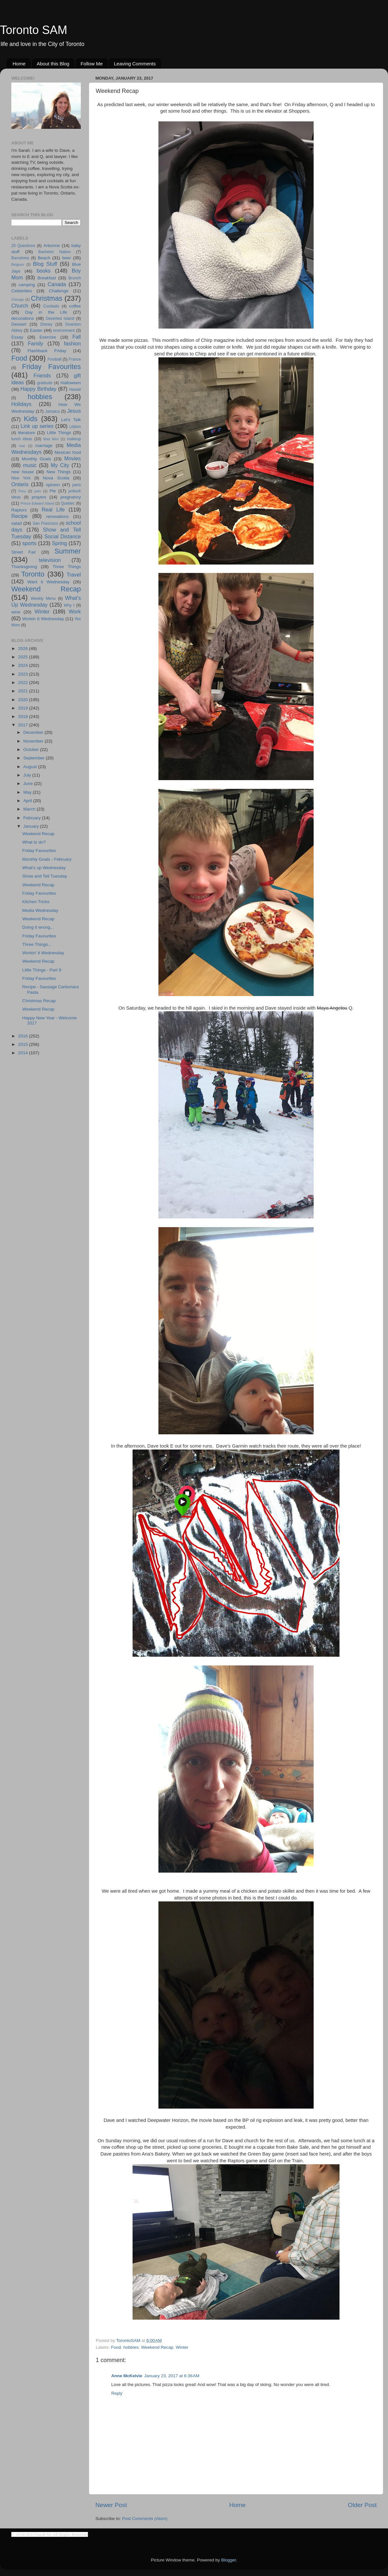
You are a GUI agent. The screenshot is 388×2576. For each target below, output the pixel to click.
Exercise (47, 337)
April (28, 800)
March (30, 809)
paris (76, 485)
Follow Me (91, 63)
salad (16, 523)
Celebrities (21, 290)
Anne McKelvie (126, 2375)
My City (60, 465)
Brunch (75, 278)
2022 (23, 682)
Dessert (19, 324)
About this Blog (53, 63)
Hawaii (75, 389)
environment (64, 330)
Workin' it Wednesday (43, 952)
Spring (59, 543)
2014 (23, 1052)
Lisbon (75, 426)
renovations (57, 516)
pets (37, 491)
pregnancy (70, 497)
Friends (42, 375)
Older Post (362, 2505)
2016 (23, 1036)
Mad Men (51, 439)
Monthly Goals (36, 458)
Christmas (46, 298)
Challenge (59, 290)
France (75, 359)
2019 (23, 708)
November (34, 741)
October (31, 749)
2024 (23, 665)
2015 (23, 1044)
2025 (23, 657)
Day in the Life (46, 312)
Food (116, 2347)
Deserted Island (60, 318)
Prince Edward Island (37, 503)
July (27, 775)
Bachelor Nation (54, 252)
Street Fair (23, 552)
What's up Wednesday (44, 867)
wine (15, 612)
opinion (53, 484)
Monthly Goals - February (46, 859)
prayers (39, 497)
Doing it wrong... (38, 927)
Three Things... (37, 944)
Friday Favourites (51, 367)
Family (35, 343)
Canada (57, 284)
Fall (76, 337)
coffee (75, 306)
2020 (23, 699)
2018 (23, 716)
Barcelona (20, 258)
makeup (74, 439)
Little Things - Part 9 (41, 970)
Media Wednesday (40, 910)
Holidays (21, 404)
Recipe (19, 516)
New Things (58, 471)
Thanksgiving (24, 566)
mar (22, 446)
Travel (74, 574)
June (28, 783)
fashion (72, 343)
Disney (46, 324)
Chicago (17, 299)
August (30, 766)
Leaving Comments (135, 63)
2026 (23, 648)
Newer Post (111, 2505)
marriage (43, 445)
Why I (69, 605)
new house (22, 471)
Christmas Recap (39, 1000)
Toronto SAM (33, 30)
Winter (182, 2347)
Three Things (67, 566)
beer (66, 257)
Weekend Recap (157, 2347)
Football (54, 359)
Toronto (33, 574)
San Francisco (45, 523)
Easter (36, 330)
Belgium (17, 264)
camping (26, 284)
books (43, 271)
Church (19, 305)
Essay (17, 337)
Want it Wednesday (48, 581)
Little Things (59, 432)
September (34, 758)
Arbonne (51, 245)
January (31, 826)
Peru (22, 491)
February (32, 817)
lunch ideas (21, 439)
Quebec (68, 503)
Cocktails (51, 306)
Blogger (228, 2560)
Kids (31, 419)
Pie (52, 490)
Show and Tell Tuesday (44, 876)
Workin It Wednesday (43, 618)
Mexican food (68, 452)
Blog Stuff (45, 264)
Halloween (70, 382)
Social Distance (62, 536)
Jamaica (52, 411)
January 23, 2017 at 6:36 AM (171, 2375)
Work (75, 611)
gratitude (44, 383)
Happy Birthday (38, 389)
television (50, 560)
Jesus (74, 411)
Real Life (53, 509)
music (30, 465)
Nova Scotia (56, 478)
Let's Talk (71, 419)
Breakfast (47, 277)
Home (19, 63)
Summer (67, 551)
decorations (22, 318)
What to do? (34, 842)
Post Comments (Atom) (144, 2518)
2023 (23, 674)
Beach (44, 257)
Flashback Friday (46, 350)
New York (21, 478)
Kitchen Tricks (35, 901)
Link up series (37, 426)
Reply (117, 2393)
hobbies (131, 2347)
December (34, 732)
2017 (23, 724)
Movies (72, 458)
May (28, 792)
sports (29, 543)
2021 (23, 691)
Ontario (19, 484)
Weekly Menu (43, 598)
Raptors (19, 510)
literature (26, 432)
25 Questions (23, 245)
